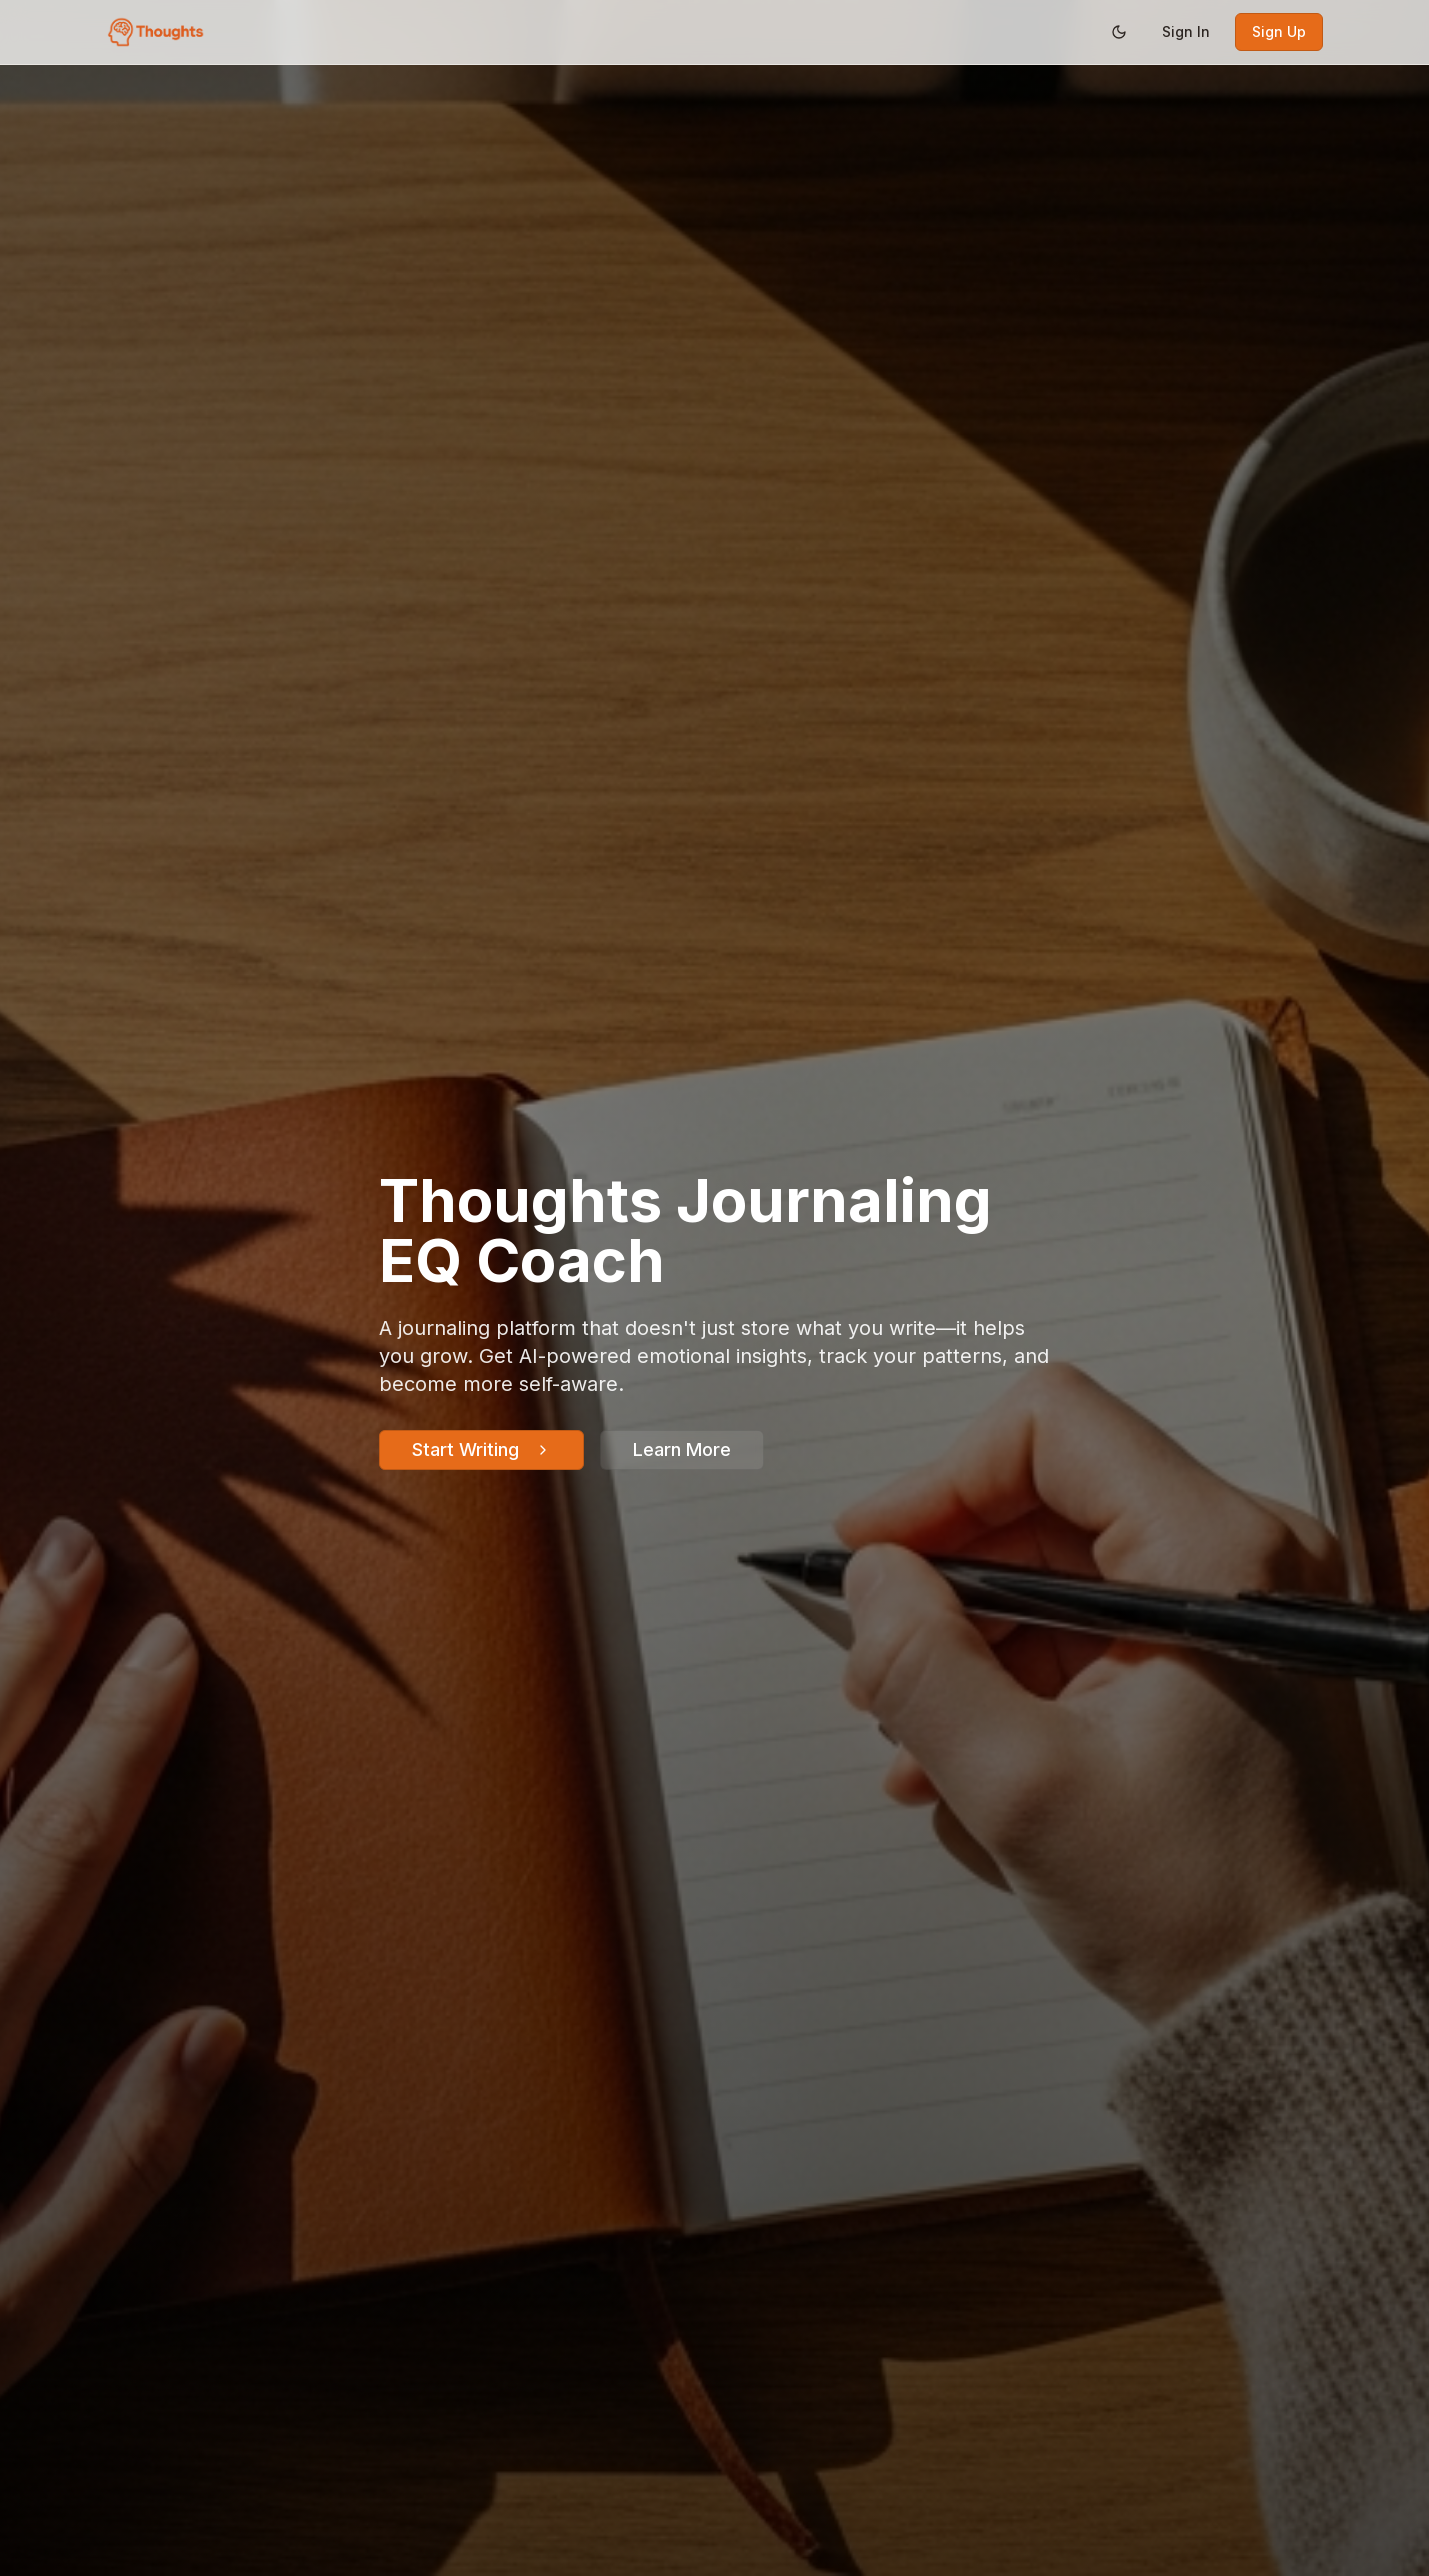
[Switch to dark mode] (1119, 32)
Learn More (682, 1449)
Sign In (1186, 31)
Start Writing (481, 1449)
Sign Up (1279, 31)
